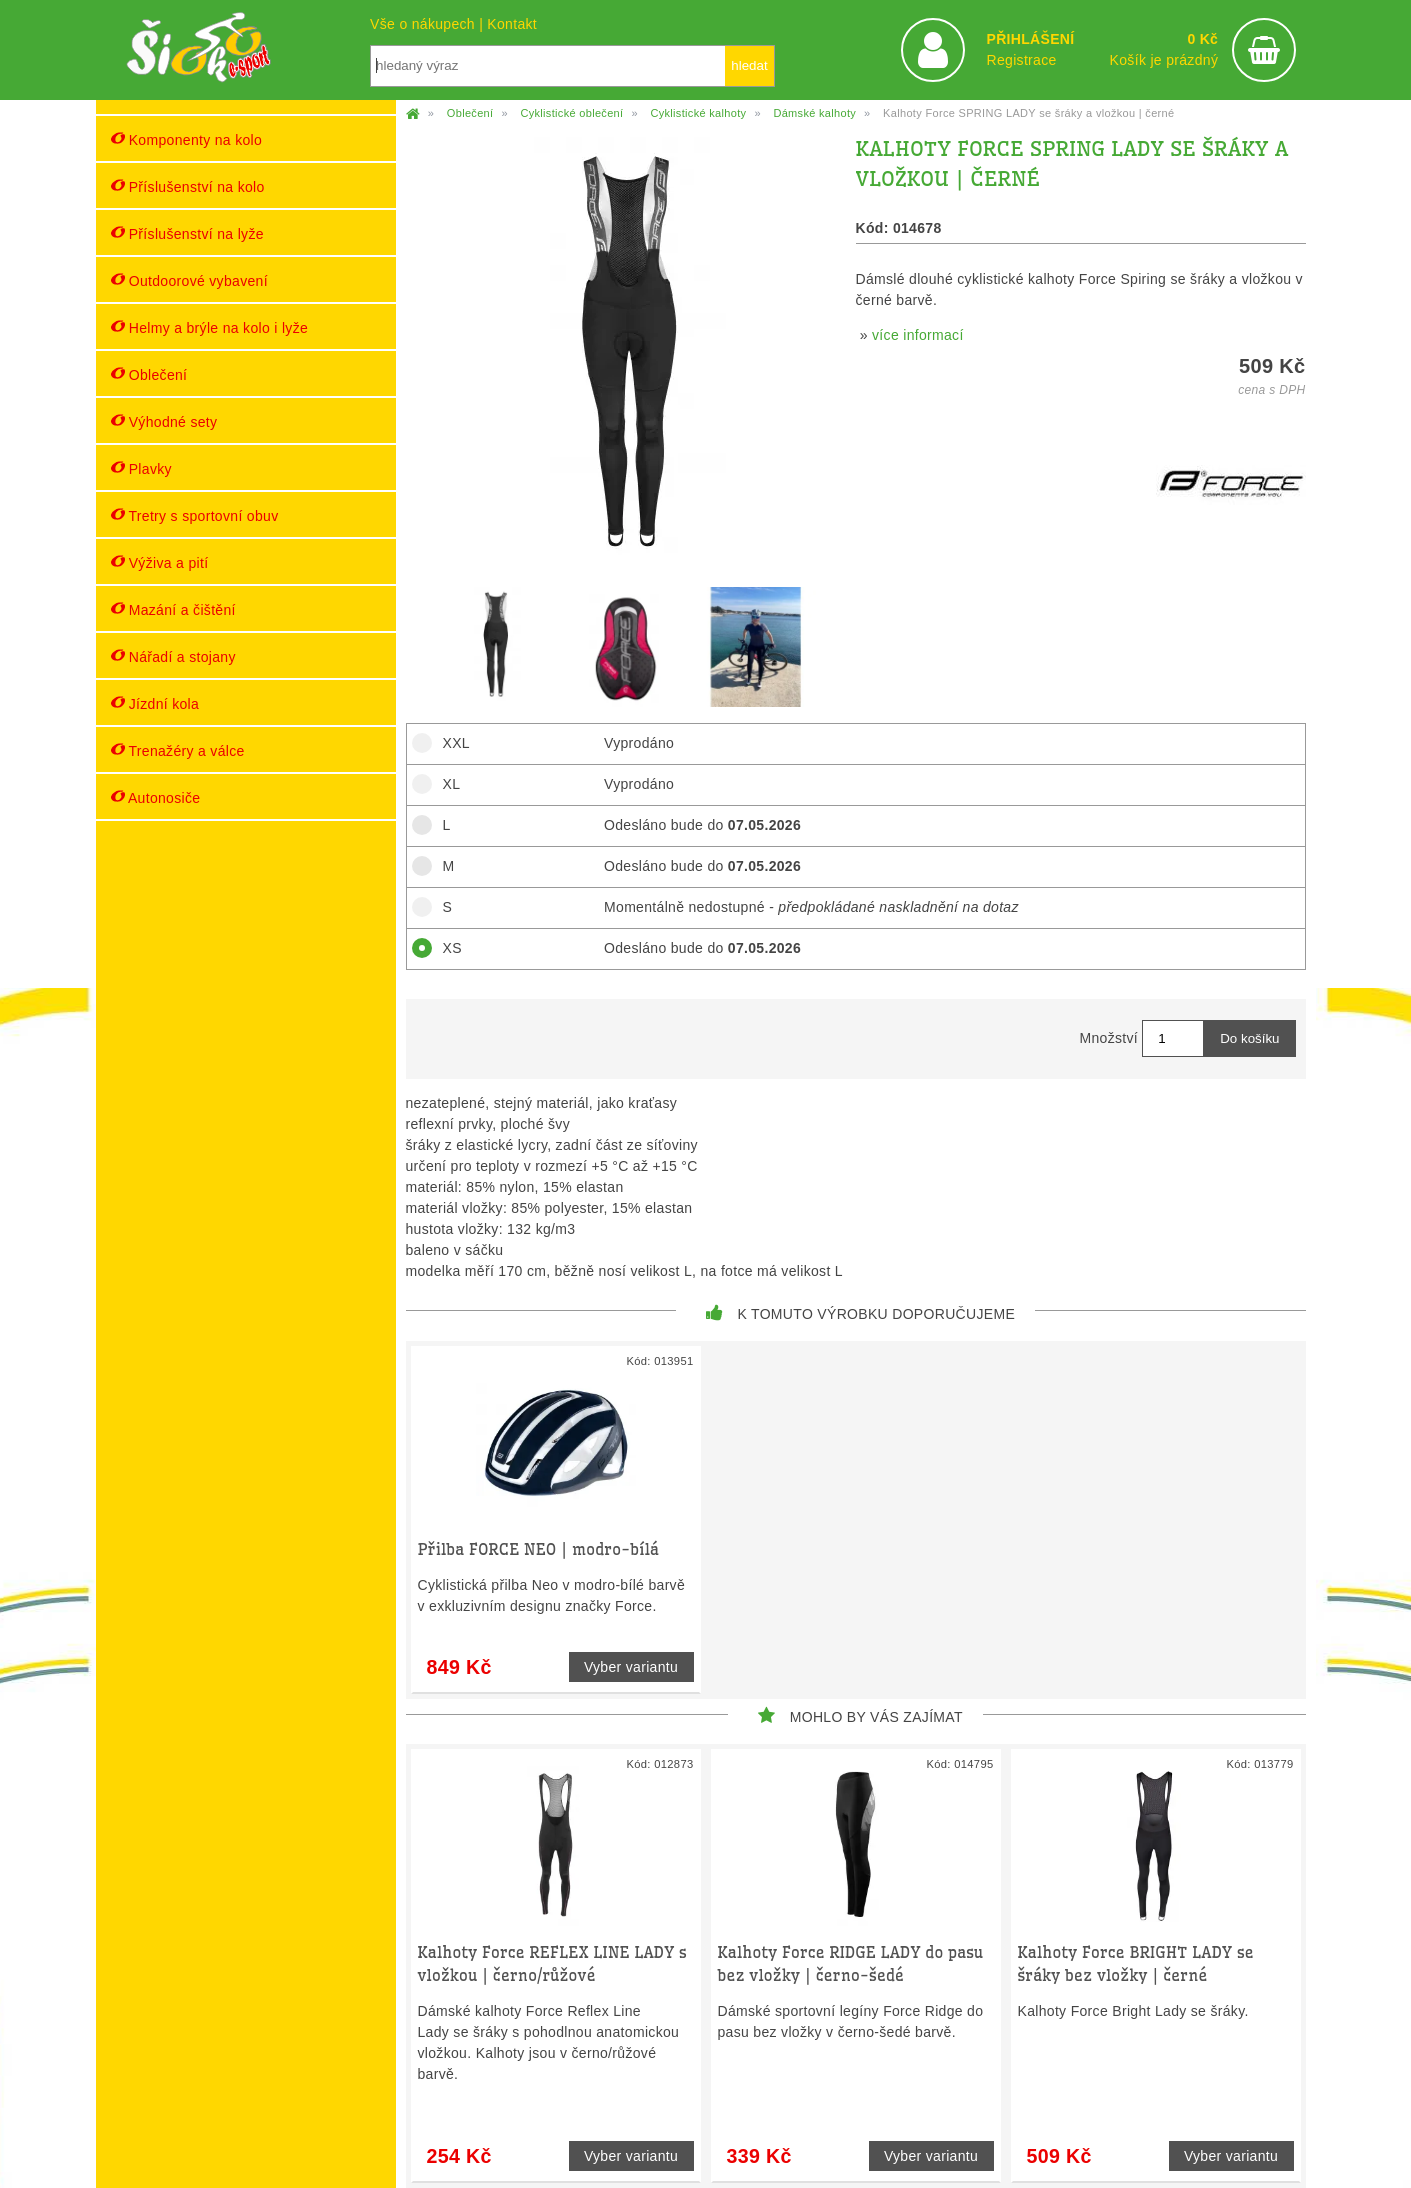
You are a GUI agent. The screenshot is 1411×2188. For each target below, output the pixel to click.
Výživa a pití (160, 562)
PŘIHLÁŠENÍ (1030, 39)
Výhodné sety (164, 421)
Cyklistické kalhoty (698, 113)
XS (445, 948)
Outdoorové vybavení (189, 280)
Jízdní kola (155, 703)
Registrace (1021, 60)
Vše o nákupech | (428, 24)
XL (445, 784)
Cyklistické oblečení (571, 113)
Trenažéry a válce (178, 750)
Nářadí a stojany (173, 656)
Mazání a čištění (173, 609)
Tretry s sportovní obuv (195, 515)
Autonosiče (156, 797)
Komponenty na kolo (187, 139)
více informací (918, 335)
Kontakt (512, 24)
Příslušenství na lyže (187, 233)
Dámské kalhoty (814, 113)
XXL (449, 743)
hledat (749, 65)
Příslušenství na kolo (188, 186)
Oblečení (149, 374)
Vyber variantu (631, 1667)
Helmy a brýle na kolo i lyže (210, 327)
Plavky (141, 468)
